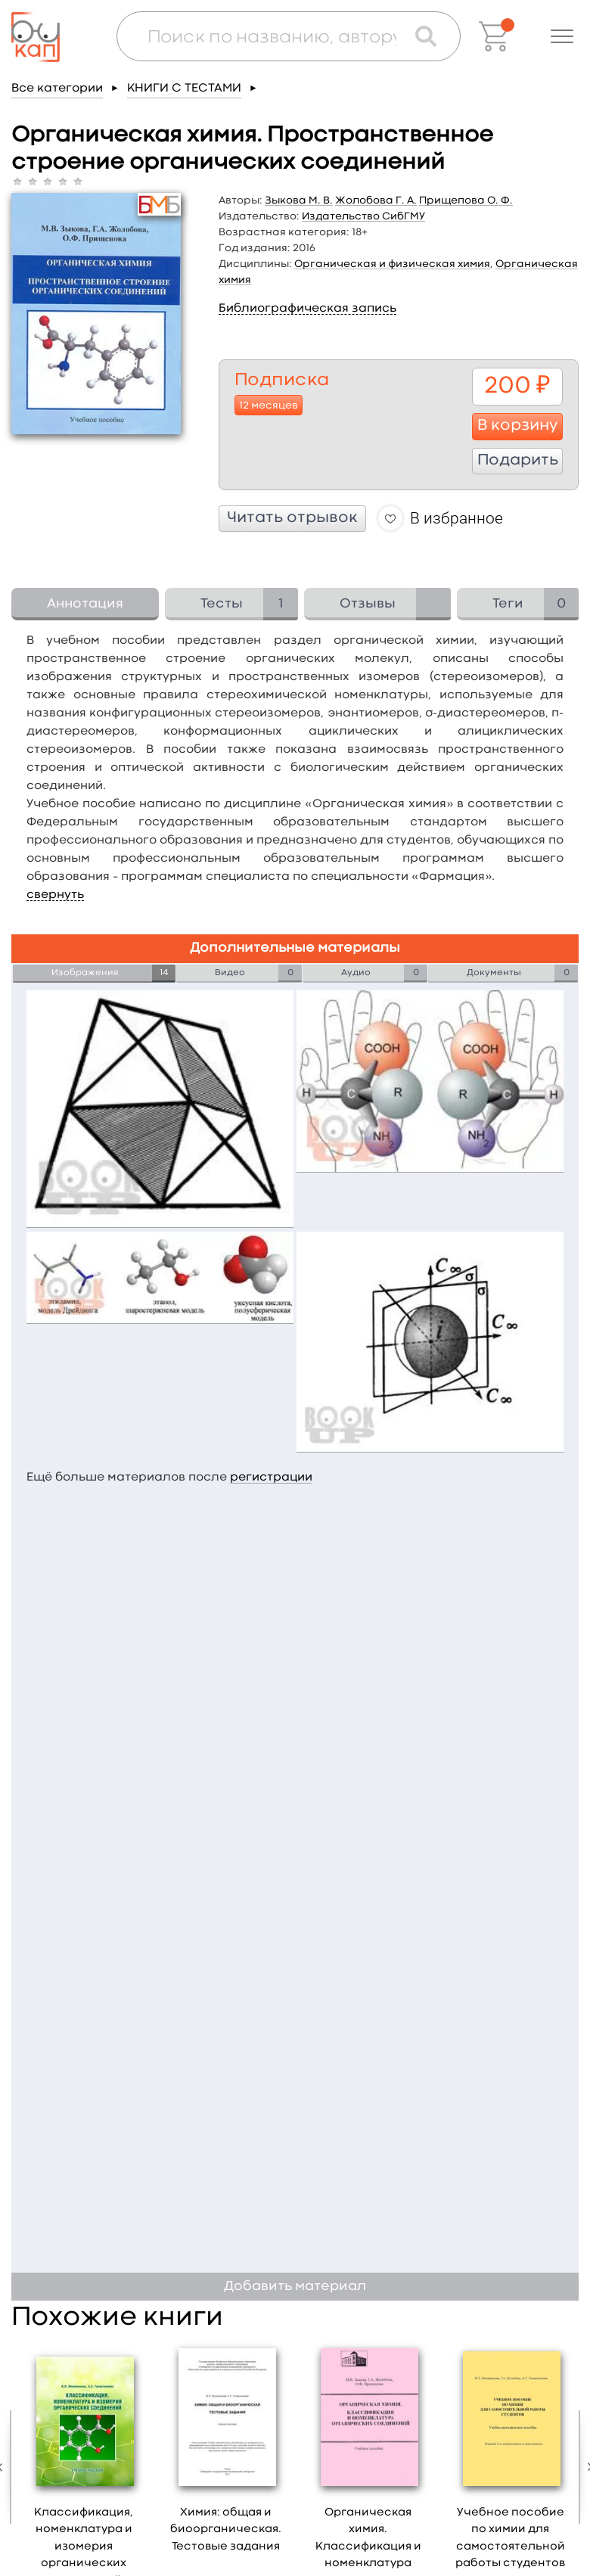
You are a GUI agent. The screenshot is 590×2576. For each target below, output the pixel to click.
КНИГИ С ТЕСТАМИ (184, 88)
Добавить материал (295, 2286)
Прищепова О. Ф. (466, 200)
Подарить (517, 461)
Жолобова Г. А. (376, 200)
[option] (226, 2453)
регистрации (271, 1477)
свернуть (55, 895)
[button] (562, 36)
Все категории (57, 88)
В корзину (517, 426)
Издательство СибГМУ (363, 216)
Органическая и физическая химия (392, 264)
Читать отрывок (292, 518)
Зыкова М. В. (299, 200)
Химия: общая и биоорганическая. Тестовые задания (225, 2530)
